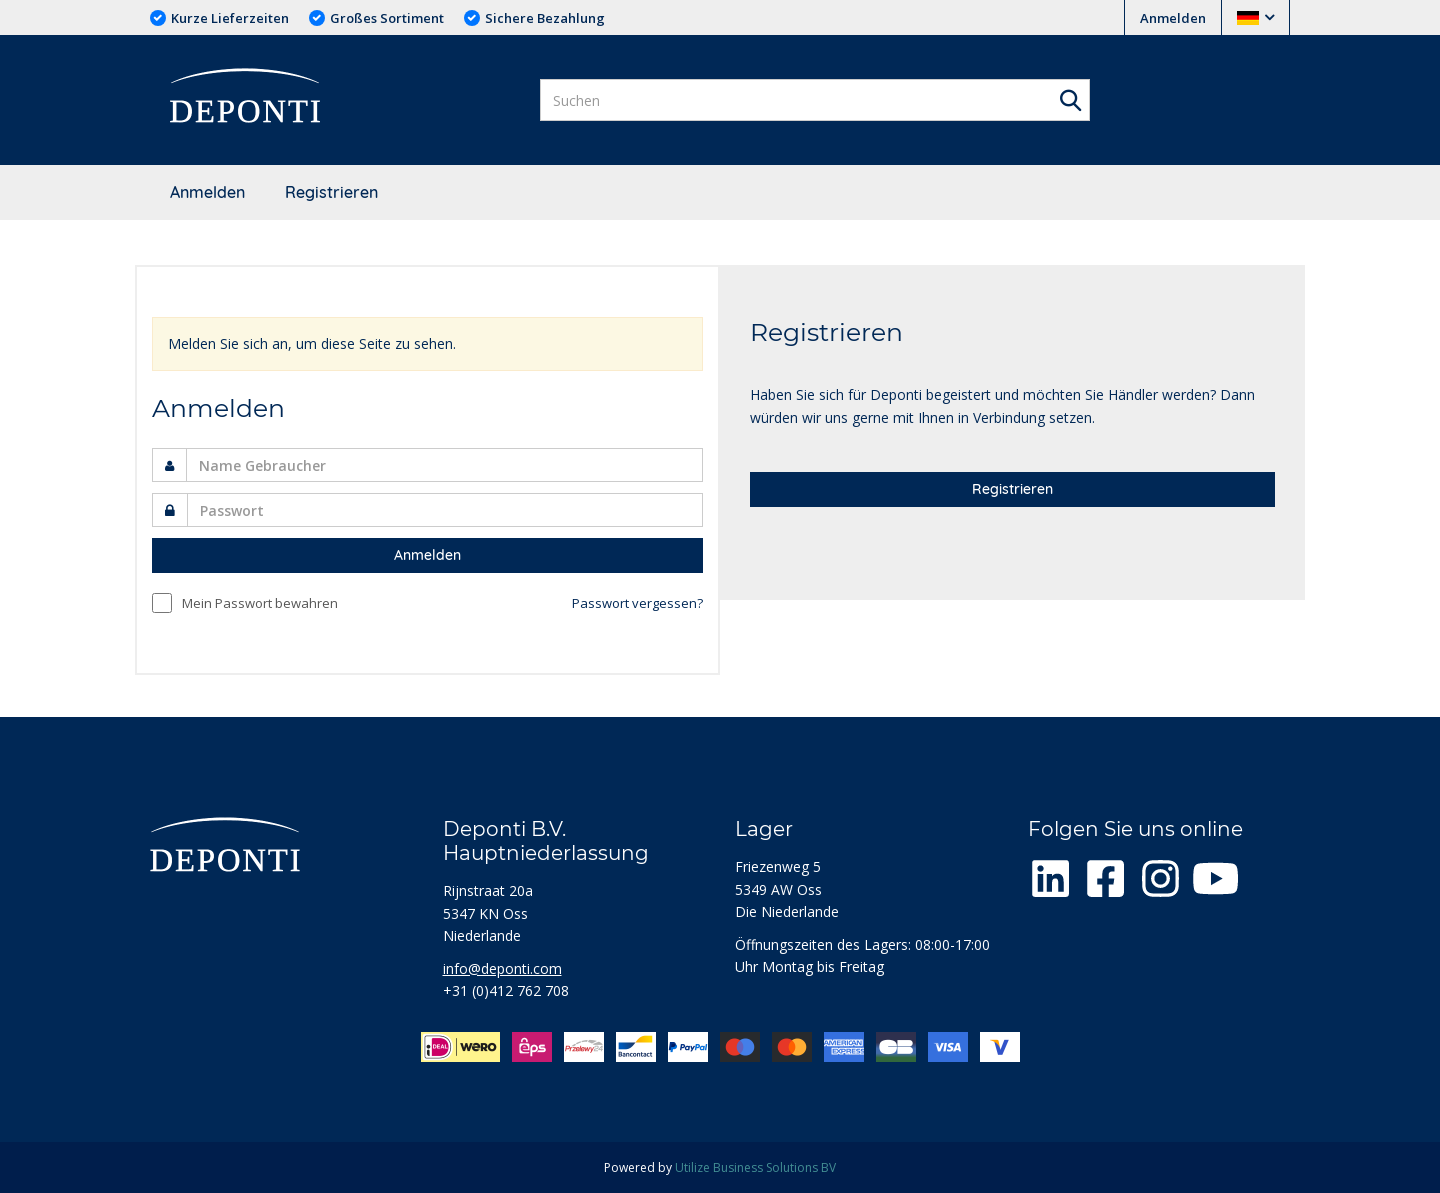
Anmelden (1173, 18)
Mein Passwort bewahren (260, 603)
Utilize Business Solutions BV (755, 1167)
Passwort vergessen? (637, 603)
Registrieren (331, 192)
